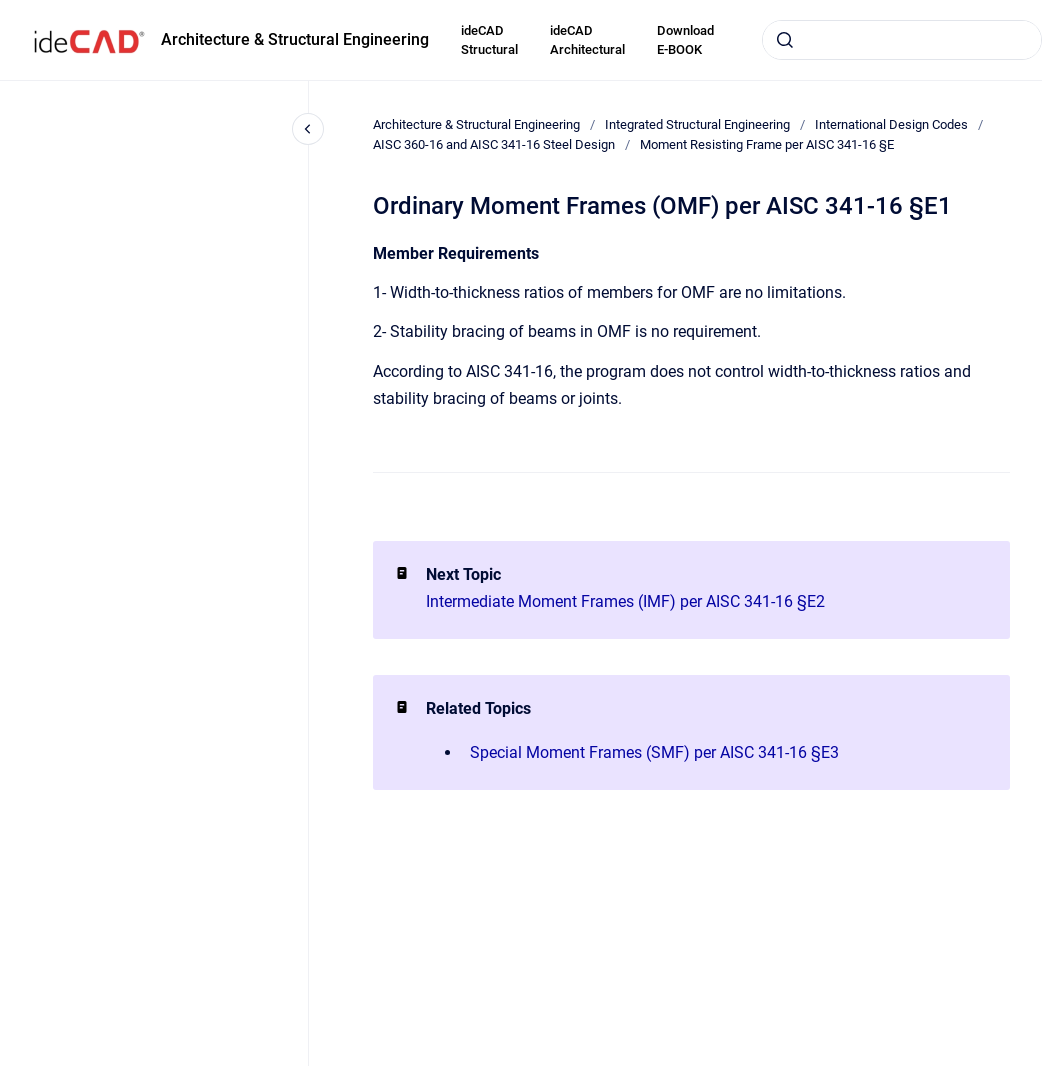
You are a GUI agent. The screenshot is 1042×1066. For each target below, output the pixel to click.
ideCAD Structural (489, 40)
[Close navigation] (308, 129)
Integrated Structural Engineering (697, 124)
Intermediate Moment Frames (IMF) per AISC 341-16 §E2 (625, 601)
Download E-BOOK (685, 40)
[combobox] (902, 40)
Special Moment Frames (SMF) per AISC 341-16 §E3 (654, 752)
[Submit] (785, 40)
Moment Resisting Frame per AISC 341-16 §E (767, 144)
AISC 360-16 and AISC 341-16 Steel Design (494, 144)
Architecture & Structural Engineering (295, 39)
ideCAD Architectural (587, 40)
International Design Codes (891, 124)
